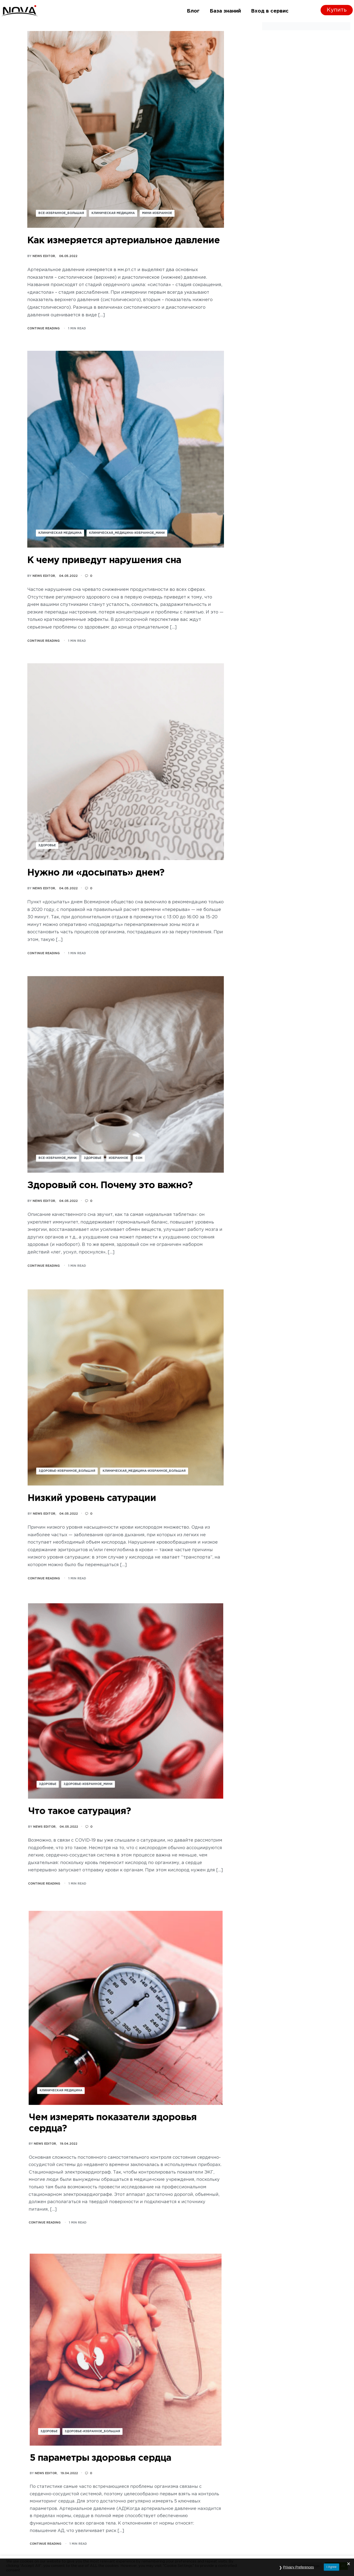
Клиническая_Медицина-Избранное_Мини (127, 536)
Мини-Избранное (157, 213)
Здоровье (49, 851)
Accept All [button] (336, 2566)
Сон (138, 1167)
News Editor (43, 256)
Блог (193, 11)
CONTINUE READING (43, 328)
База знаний (225, 11)
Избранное (119, 1167)
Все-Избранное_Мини (61, 1167)
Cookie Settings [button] (307, 2566)
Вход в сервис (270, 11)
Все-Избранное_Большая (61, 213)
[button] (337, 10)
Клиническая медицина (113, 213)
